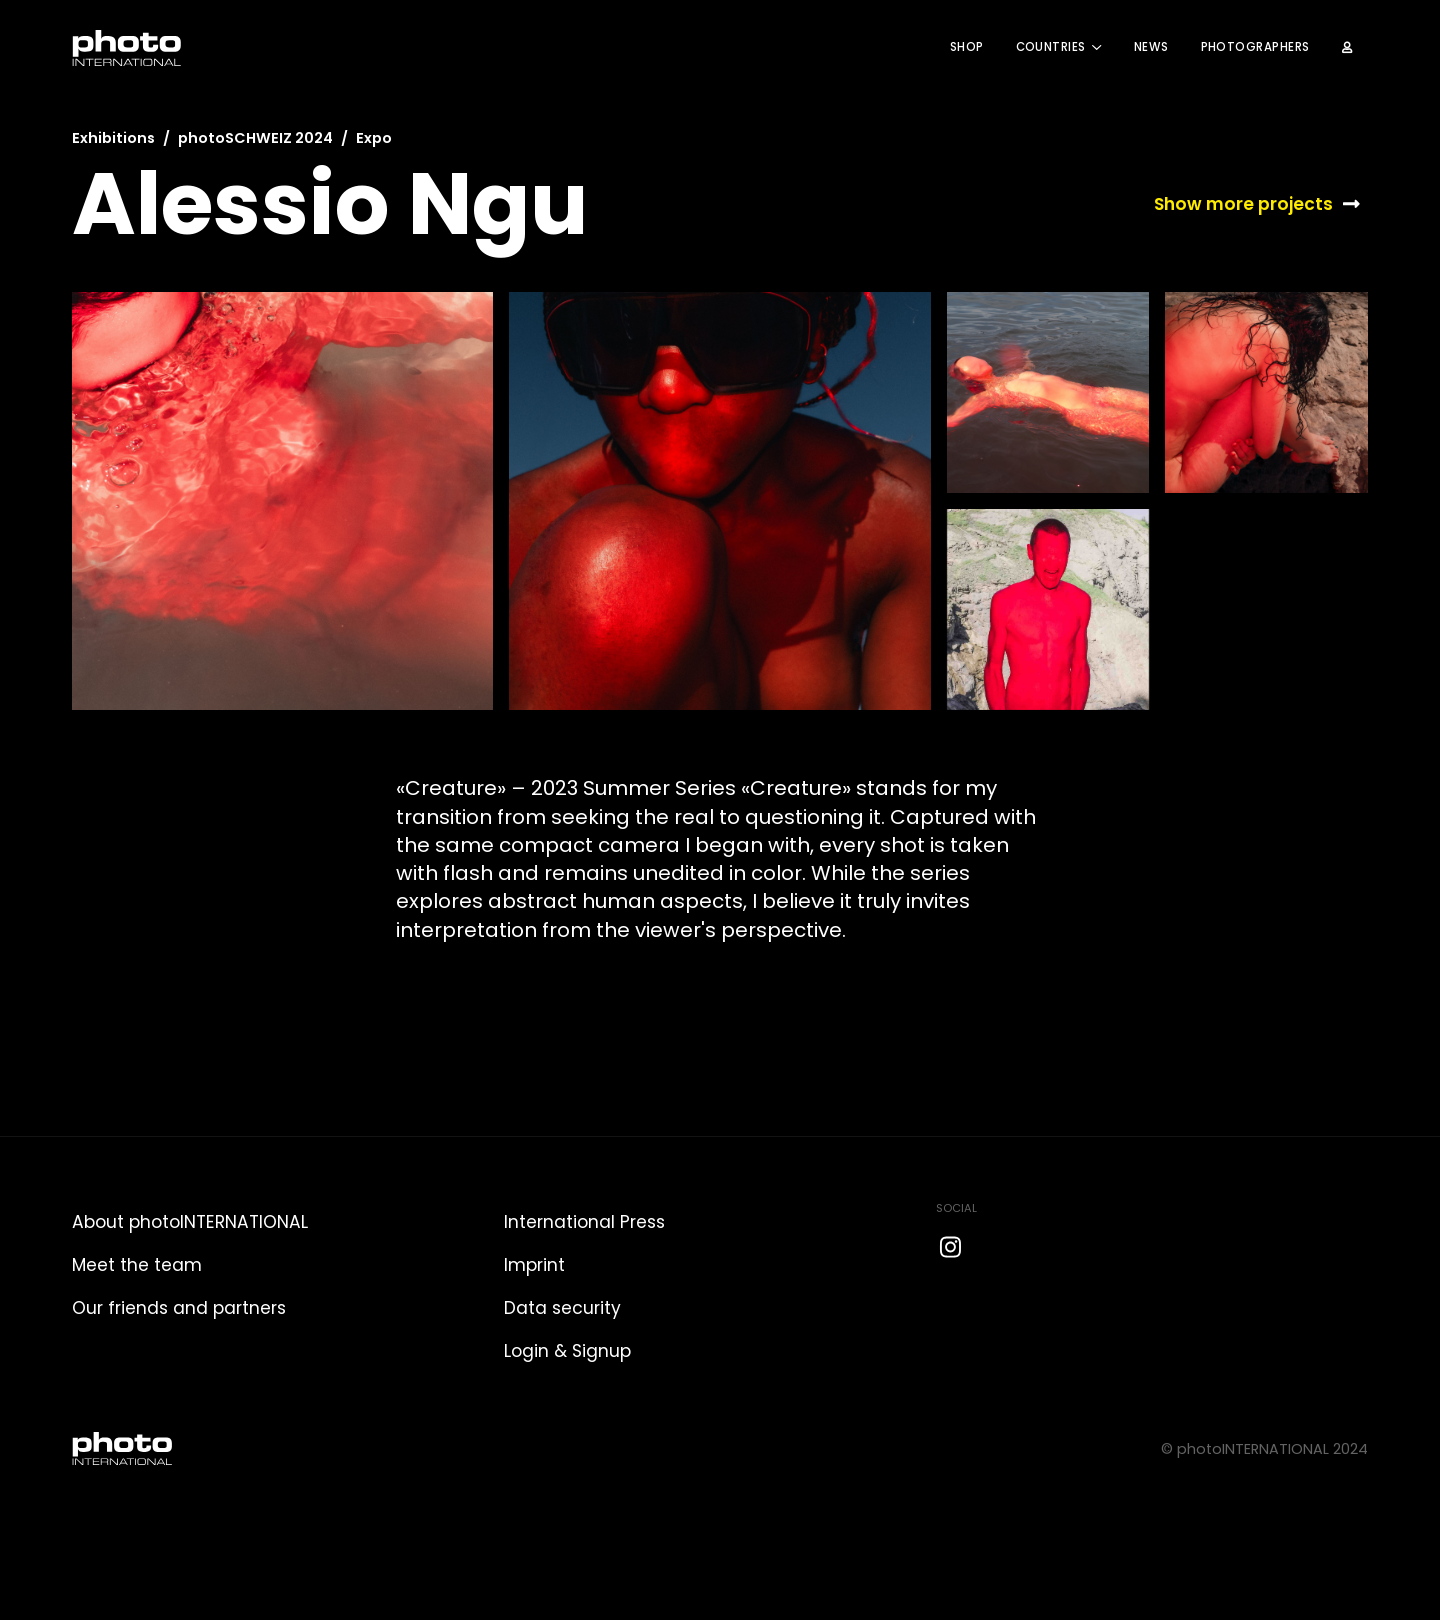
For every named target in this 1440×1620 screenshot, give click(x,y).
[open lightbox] (282, 501)
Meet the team (137, 1265)
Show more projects (1243, 204)
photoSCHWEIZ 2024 (255, 138)
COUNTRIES (1051, 47)
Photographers (1255, 47)
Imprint (534, 1265)
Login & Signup (567, 1351)
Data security (562, 1308)
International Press (584, 1222)
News (1151, 47)
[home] (127, 48)
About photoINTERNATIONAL (190, 1222)
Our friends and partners (179, 1308)
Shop (967, 47)
